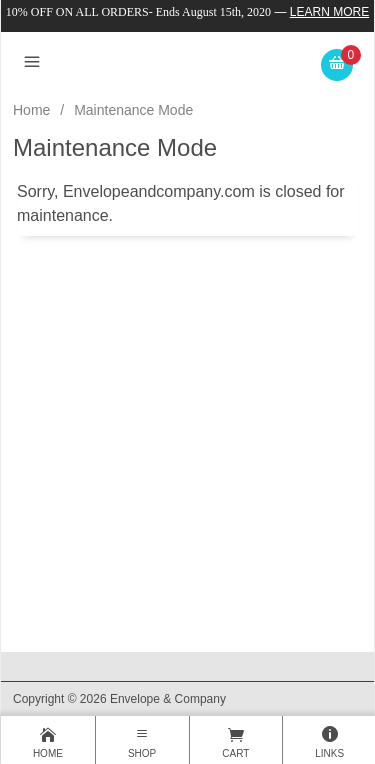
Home (31, 110)
